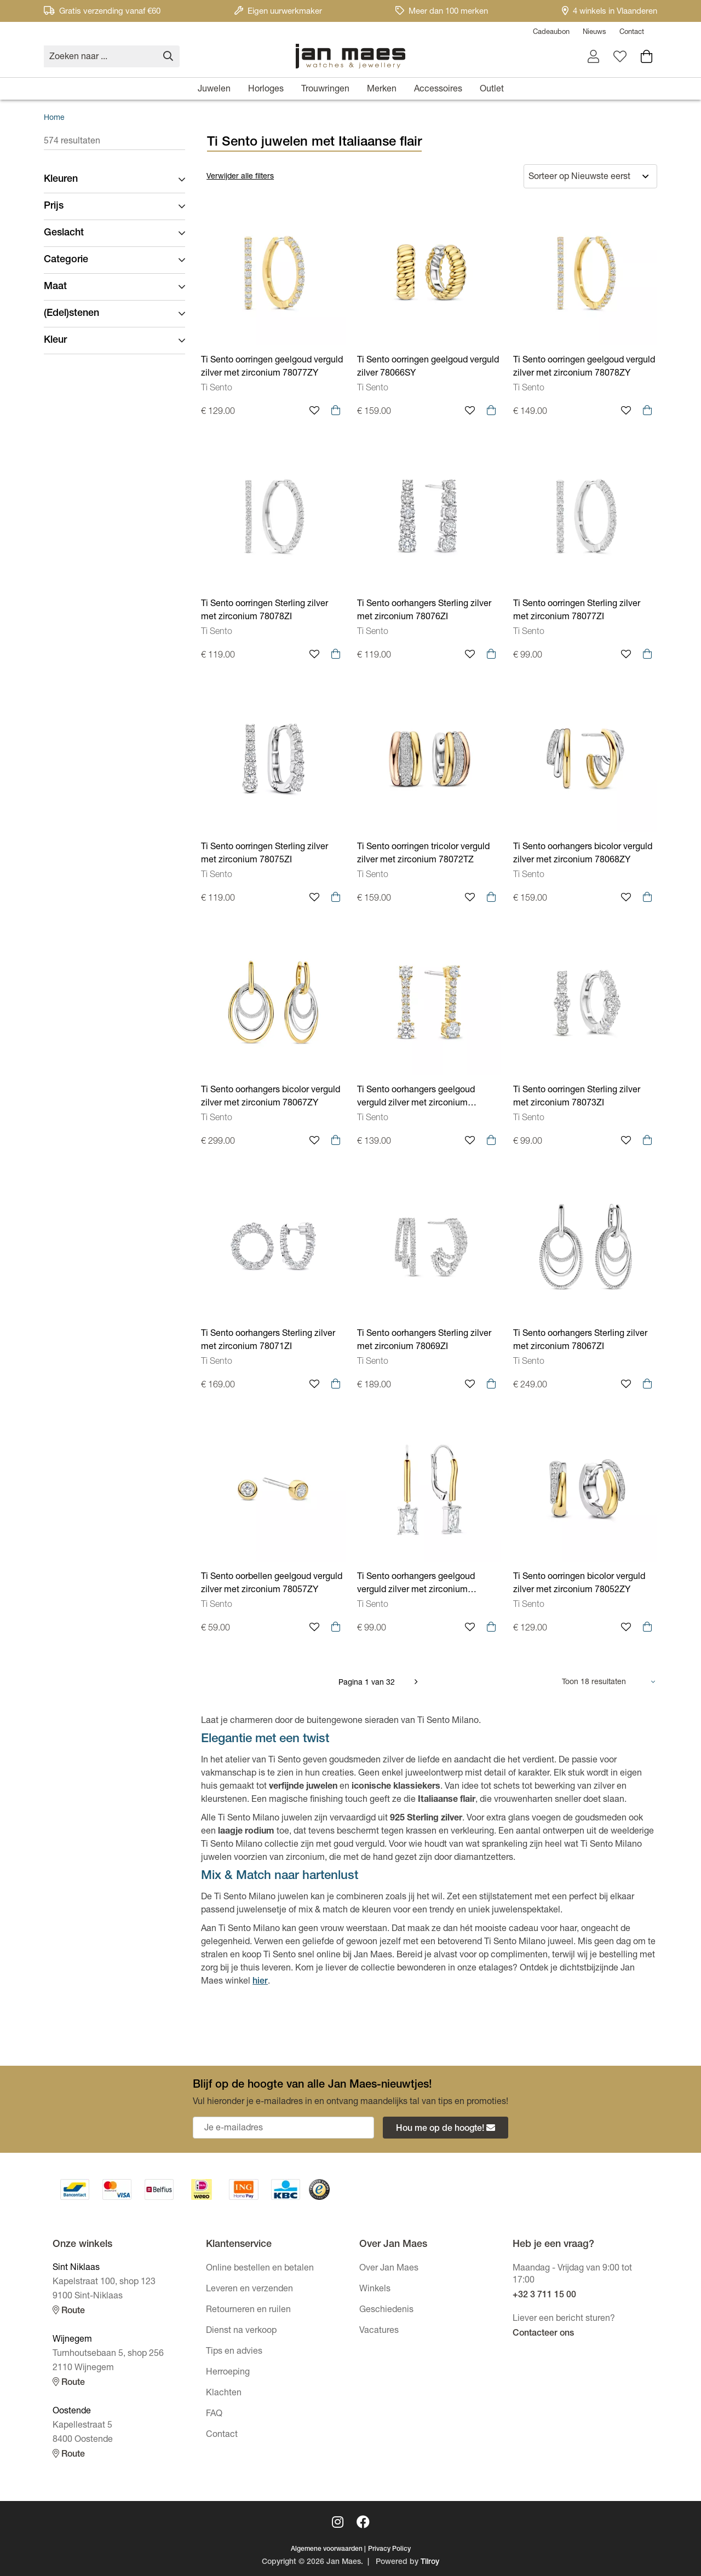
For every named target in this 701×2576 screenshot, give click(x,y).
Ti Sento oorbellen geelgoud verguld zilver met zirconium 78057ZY (271, 1584)
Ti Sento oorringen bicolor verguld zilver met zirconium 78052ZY (579, 1584)
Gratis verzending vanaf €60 (102, 12)
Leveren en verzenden (249, 2289)
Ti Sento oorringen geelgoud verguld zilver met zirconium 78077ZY (272, 367)
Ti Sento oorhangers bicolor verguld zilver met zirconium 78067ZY (270, 1097)
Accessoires (438, 89)
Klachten (224, 2393)
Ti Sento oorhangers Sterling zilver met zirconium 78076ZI (424, 611)
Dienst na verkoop (241, 2331)
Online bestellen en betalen (260, 2268)
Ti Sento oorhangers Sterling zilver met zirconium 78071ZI (268, 1341)
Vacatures (379, 2331)
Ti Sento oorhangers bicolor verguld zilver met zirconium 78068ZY (582, 854)
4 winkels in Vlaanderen (609, 12)
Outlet (492, 89)
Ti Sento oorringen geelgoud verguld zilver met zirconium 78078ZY (584, 367)
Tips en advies (234, 2352)
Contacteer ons (543, 2334)
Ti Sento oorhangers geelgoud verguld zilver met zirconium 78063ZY (416, 1585)
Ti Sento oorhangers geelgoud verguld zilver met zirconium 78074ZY (416, 1098)
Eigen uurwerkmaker (278, 12)
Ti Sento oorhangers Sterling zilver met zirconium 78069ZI (424, 1341)
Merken (382, 89)
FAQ (214, 2414)
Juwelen (214, 89)
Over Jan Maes (388, 2268)
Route (69, 2311)
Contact (631, 32)
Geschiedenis (386, 2310)
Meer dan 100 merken (441, 12)
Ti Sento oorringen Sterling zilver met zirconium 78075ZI (264, 854)
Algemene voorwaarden (327, 2549)
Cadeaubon (551, 32)
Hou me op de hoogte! (445, 2128)
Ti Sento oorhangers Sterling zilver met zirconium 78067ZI (580, 1341)
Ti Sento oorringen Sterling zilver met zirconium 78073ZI (576, 1097)
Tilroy (430, 2562)
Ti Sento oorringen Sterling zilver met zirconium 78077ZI (576, 611)
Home (54, 118)
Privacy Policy (389, 2549)
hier (260, 1982)
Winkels (374, 2289)
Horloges (266, 89)
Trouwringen (325, 89)
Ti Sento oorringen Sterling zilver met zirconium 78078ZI (264, 611)
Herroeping (228, 2372)
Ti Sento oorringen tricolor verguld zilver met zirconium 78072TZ (423, 854)
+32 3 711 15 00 (544, 2295)
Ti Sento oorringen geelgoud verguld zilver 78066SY (428, 367)
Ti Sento (216, 388)
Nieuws (594, 32)
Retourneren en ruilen (248, 2310)
